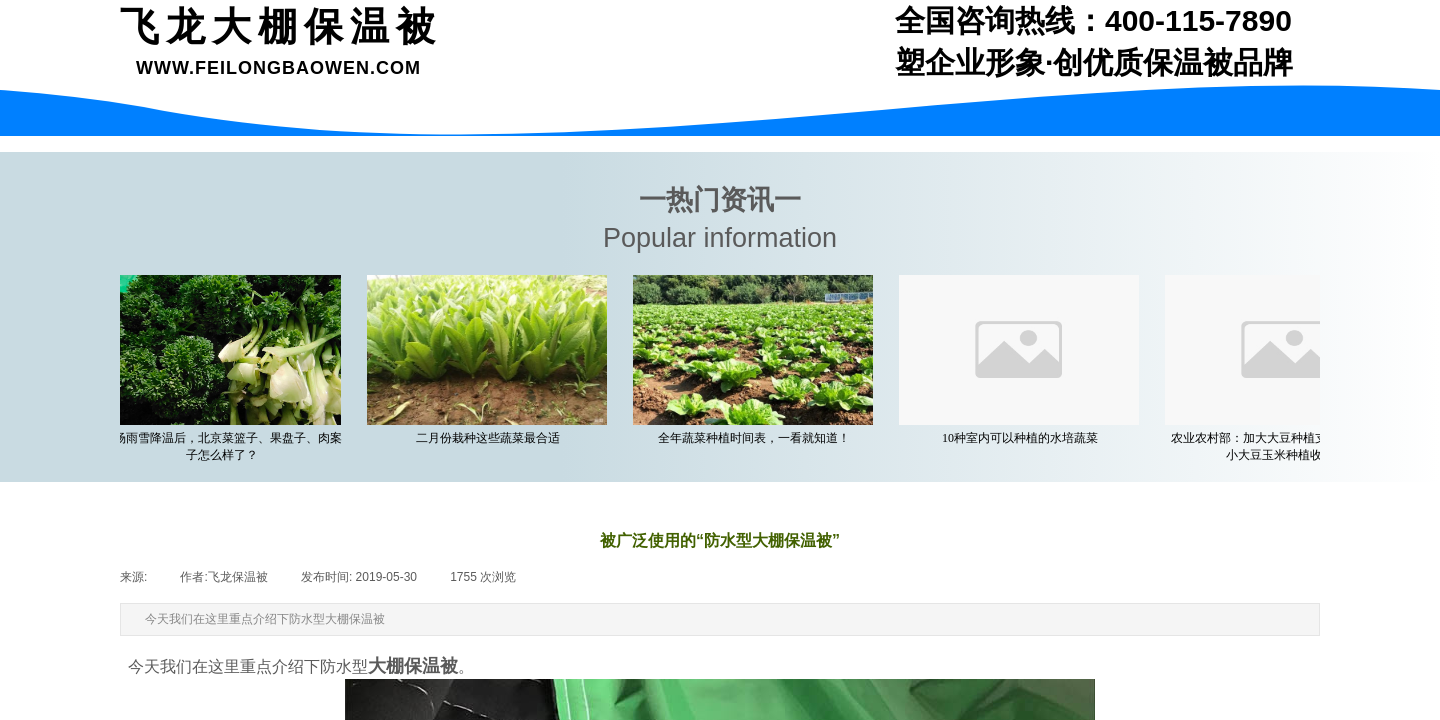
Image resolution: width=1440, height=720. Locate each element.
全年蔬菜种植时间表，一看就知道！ (758, 438)
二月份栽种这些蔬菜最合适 (492, 438)
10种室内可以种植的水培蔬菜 (1024, 438)
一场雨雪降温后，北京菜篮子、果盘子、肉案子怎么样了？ (226, 446)
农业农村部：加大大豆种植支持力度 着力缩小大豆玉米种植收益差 (1290, 446)
